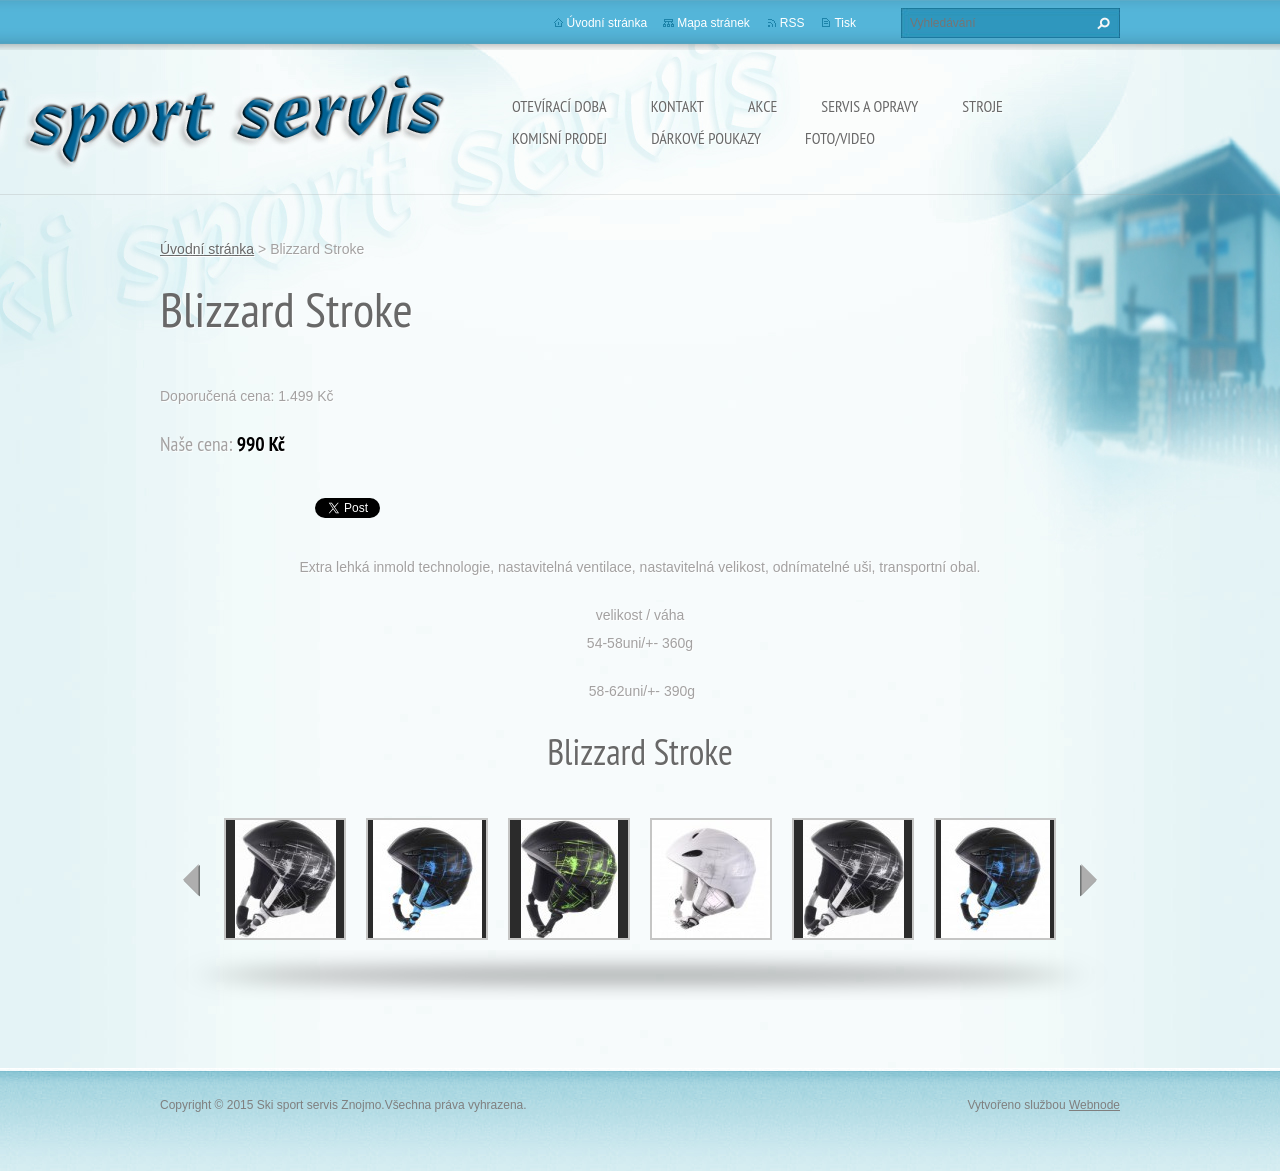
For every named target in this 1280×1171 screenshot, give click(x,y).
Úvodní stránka (607, 23)
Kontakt (677, 106)
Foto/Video (840, 138)
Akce (762, 106)
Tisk (845, 23)
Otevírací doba (559, 106)
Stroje (982, 106)
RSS (792, 23)
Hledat (1101, 23)
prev (192, 880)
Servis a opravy (869, 106)
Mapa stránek (713, 23)
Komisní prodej (559, 138)
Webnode (1094, 1105)
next (1088, 880)
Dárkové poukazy (706, 138)
